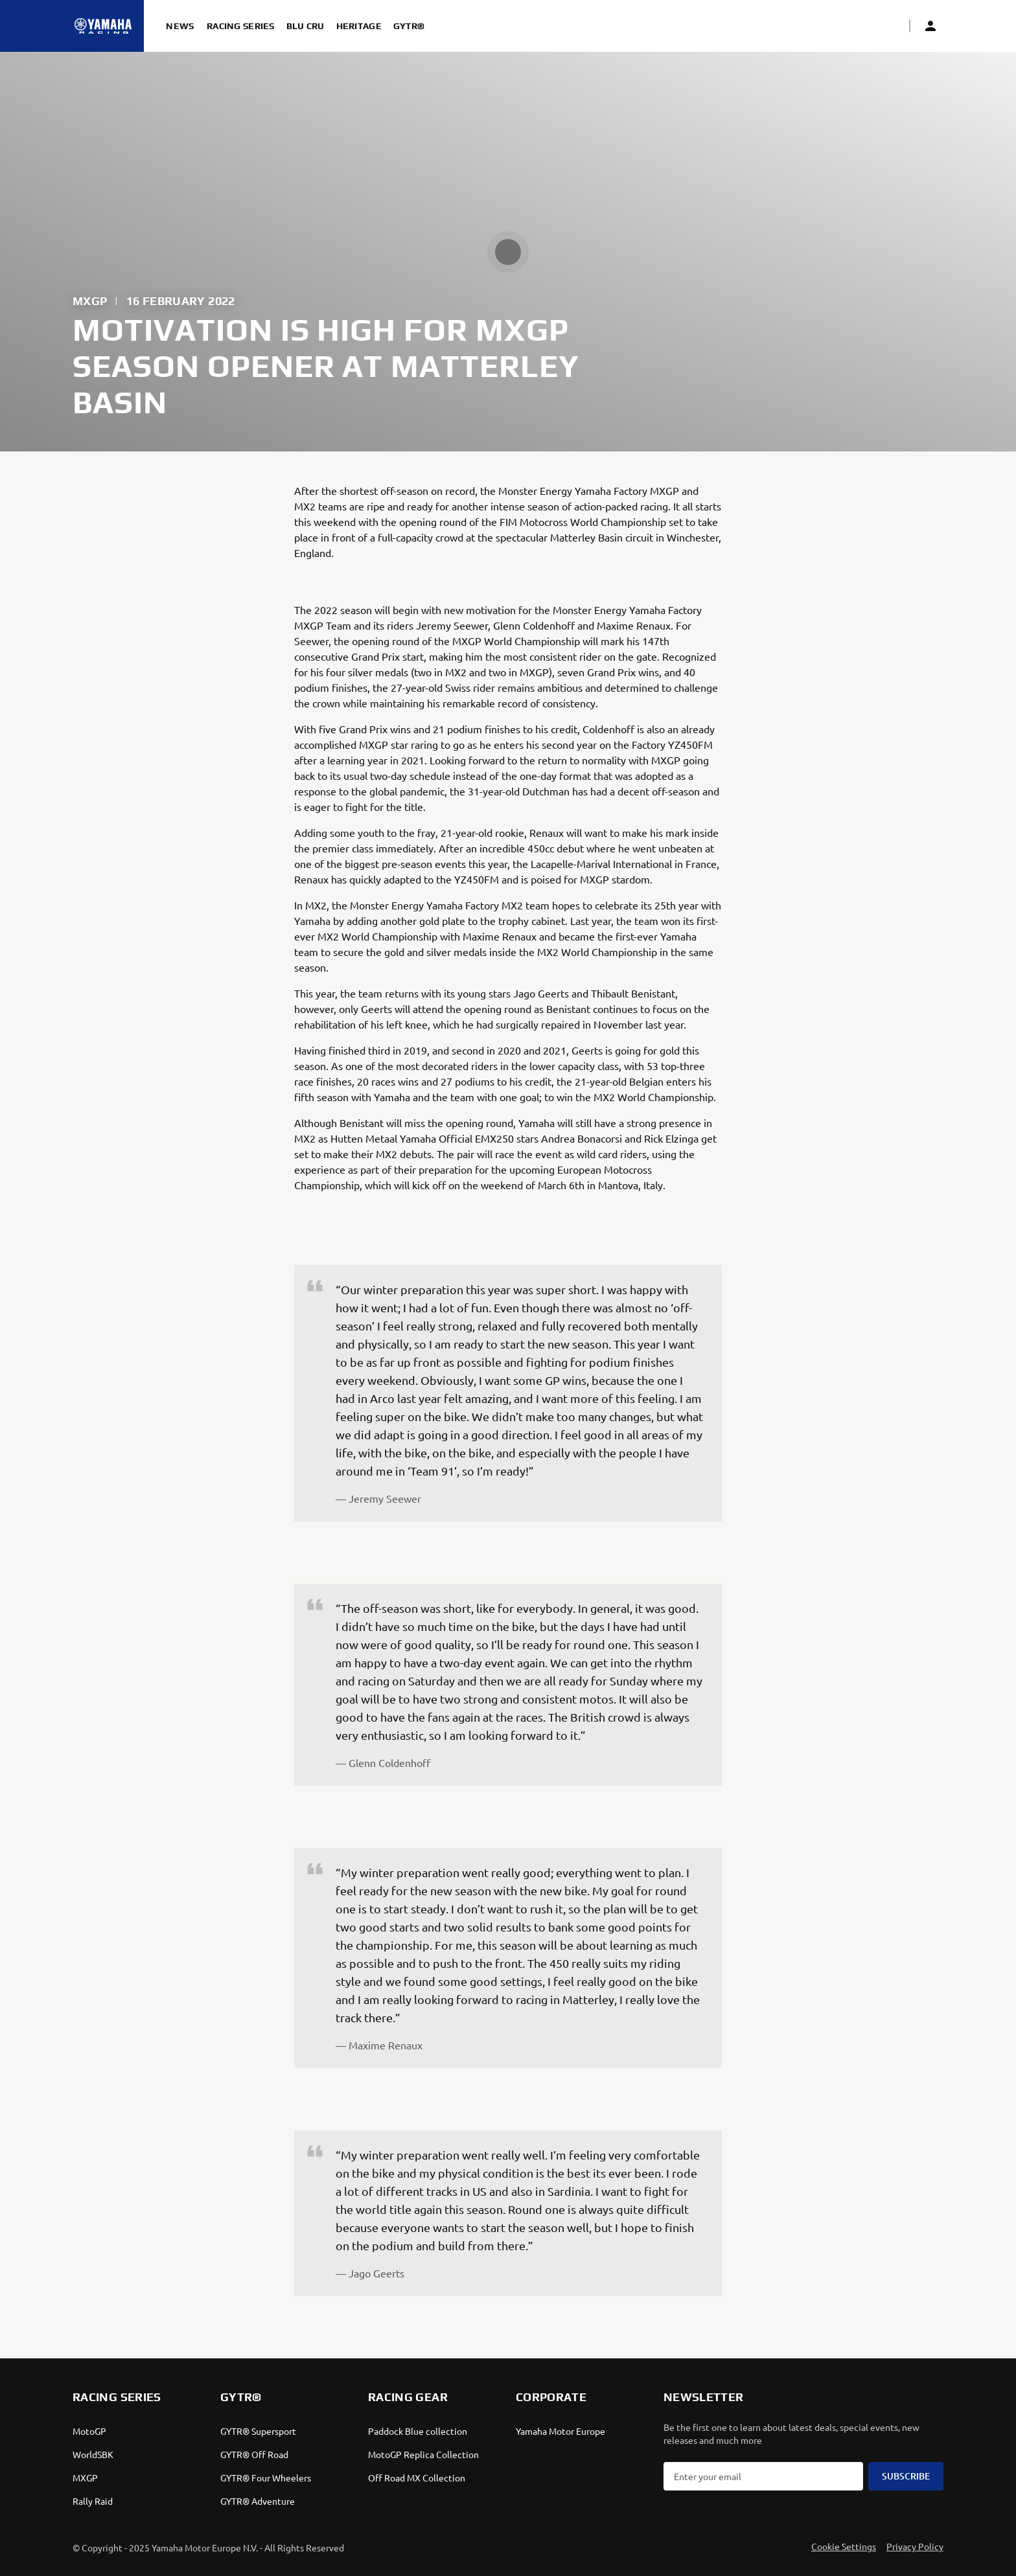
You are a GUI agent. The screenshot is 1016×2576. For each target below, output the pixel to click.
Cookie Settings (843, 2546)
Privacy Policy (914, 2546)
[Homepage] (103, 26)
